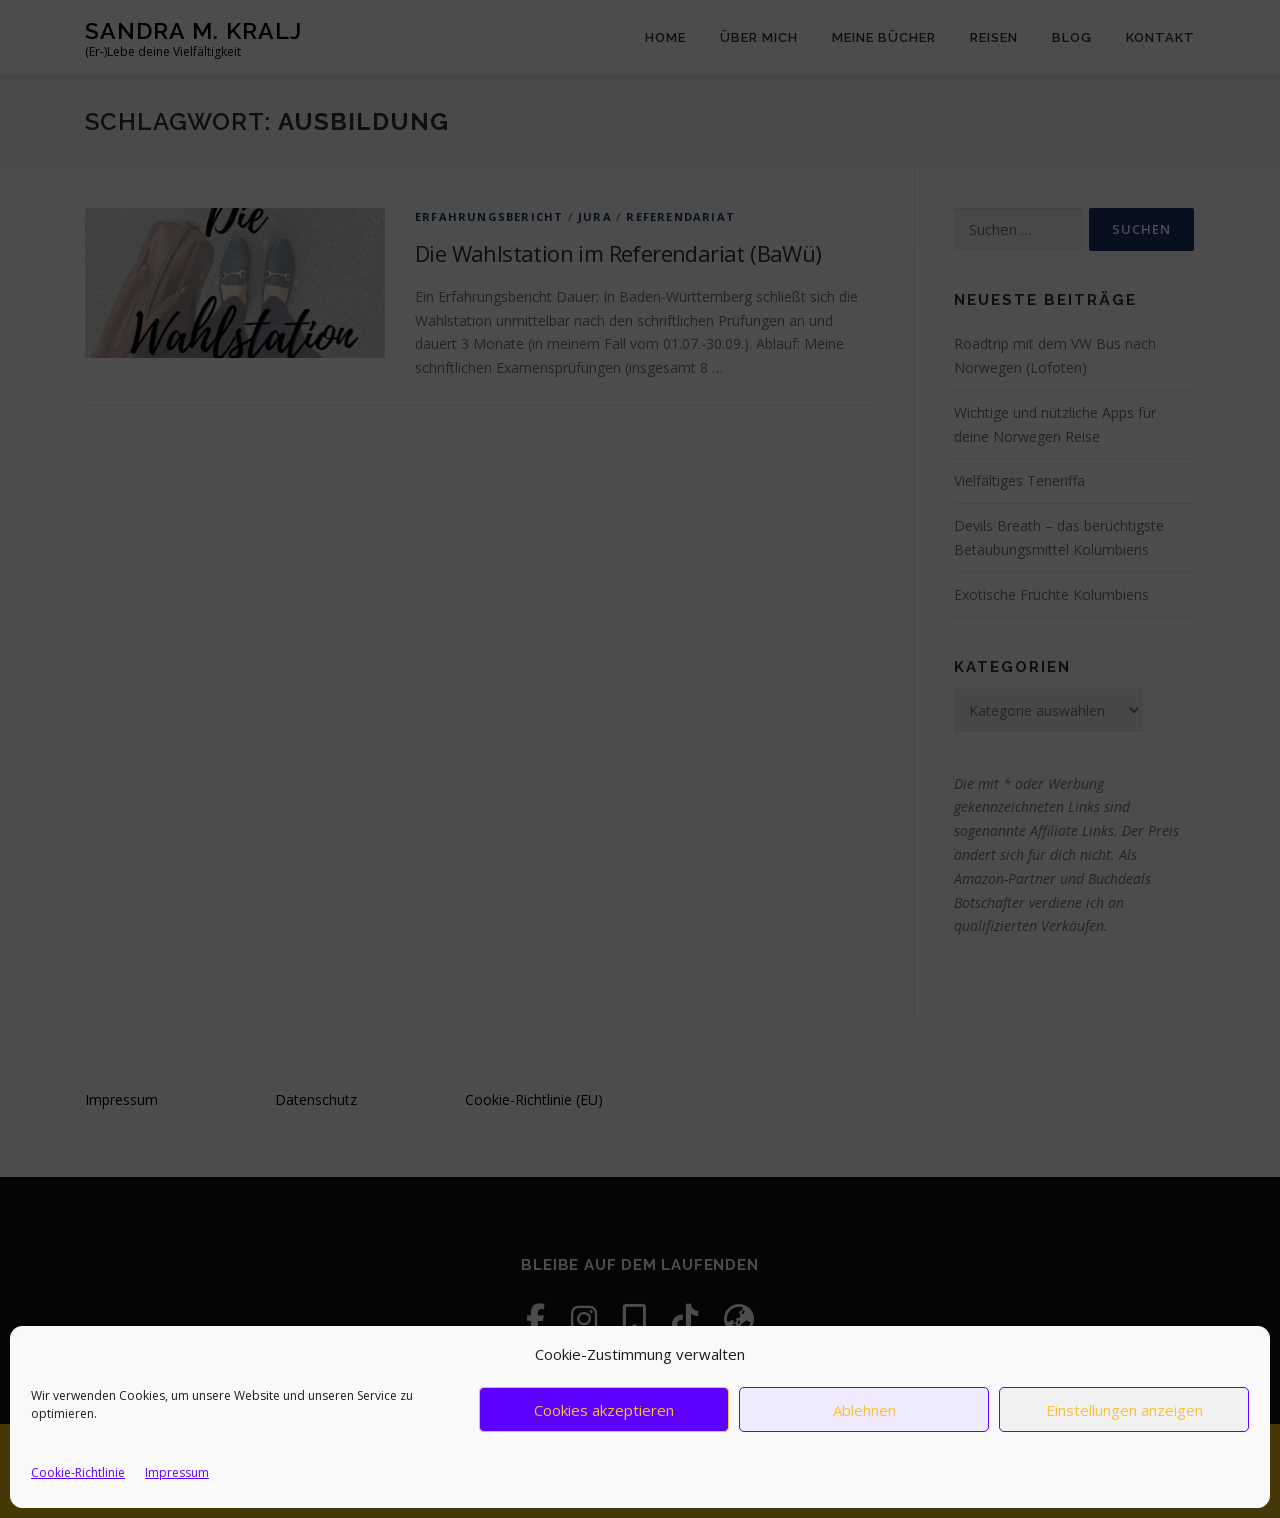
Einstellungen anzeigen (1124, 1410)
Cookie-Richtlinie (78, 1472)
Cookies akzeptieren (604, 1410)
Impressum (177, 1472)
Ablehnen (864, 1410)
